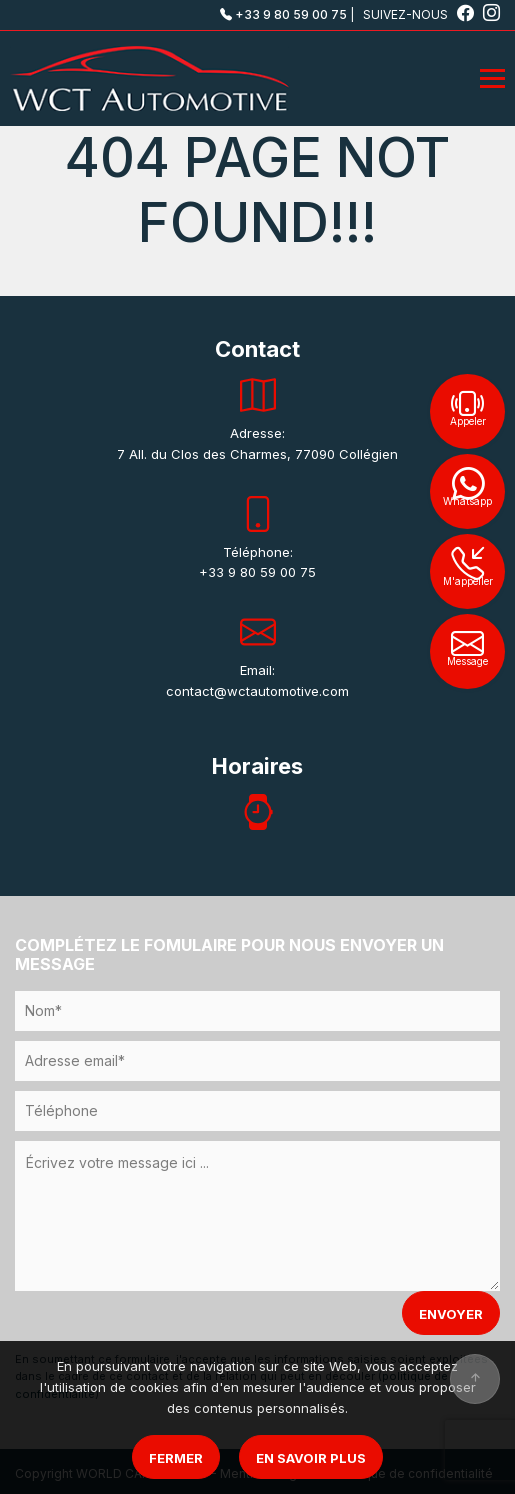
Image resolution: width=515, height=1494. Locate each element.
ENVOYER (451, 1314)
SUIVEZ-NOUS (420, 14)
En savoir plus (311, 1458)
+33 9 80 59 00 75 (283, 14)
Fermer (176, 1458)
